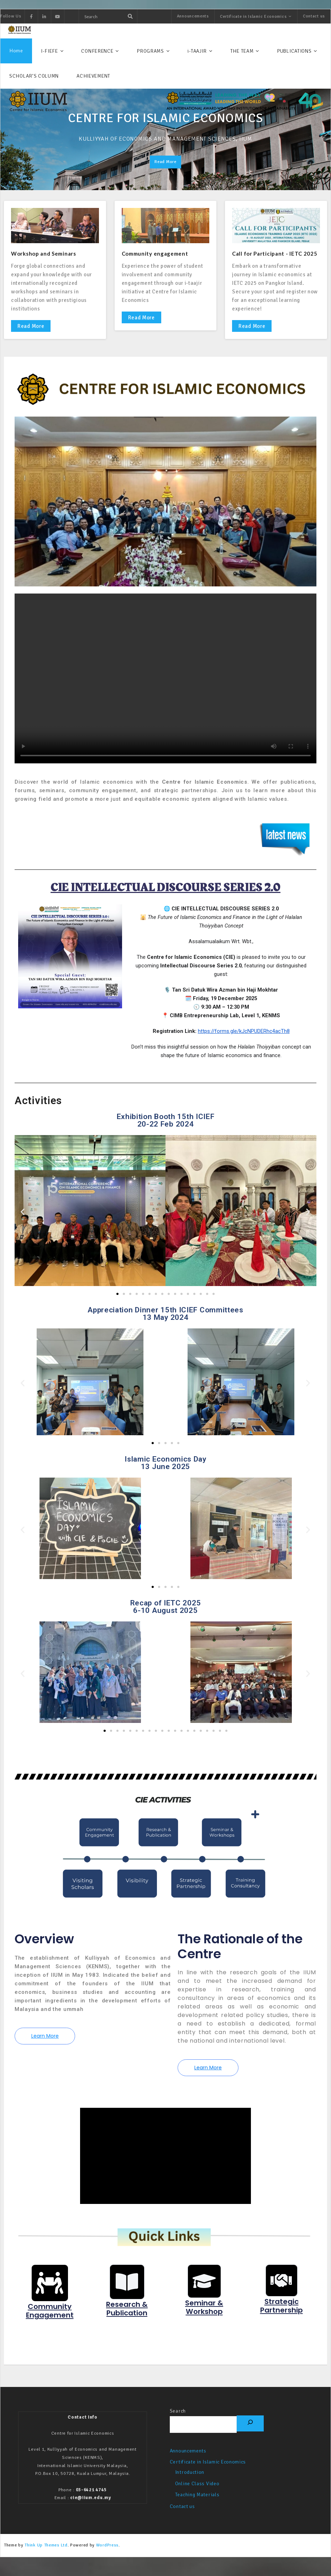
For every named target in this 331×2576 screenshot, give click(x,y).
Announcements (193, 16)
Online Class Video (197, 2494)
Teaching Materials (197, 2505)
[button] (22, 1213)
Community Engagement (50, 2320)
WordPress (107, 2555)
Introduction (189, 2483)
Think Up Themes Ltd (46, 2555)
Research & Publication (127, 2318)
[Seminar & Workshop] (204, 2289)
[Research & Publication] (127, 2290)
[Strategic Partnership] (281, 2289)
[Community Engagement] (50, 2291)
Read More (30, 328)
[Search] (250, 2433)
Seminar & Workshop (204, 2316)
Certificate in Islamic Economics (253, 16)
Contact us (314, 16)
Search (178, 2421)
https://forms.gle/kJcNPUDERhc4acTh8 (244, 1032)
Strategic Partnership (281, 2315)
